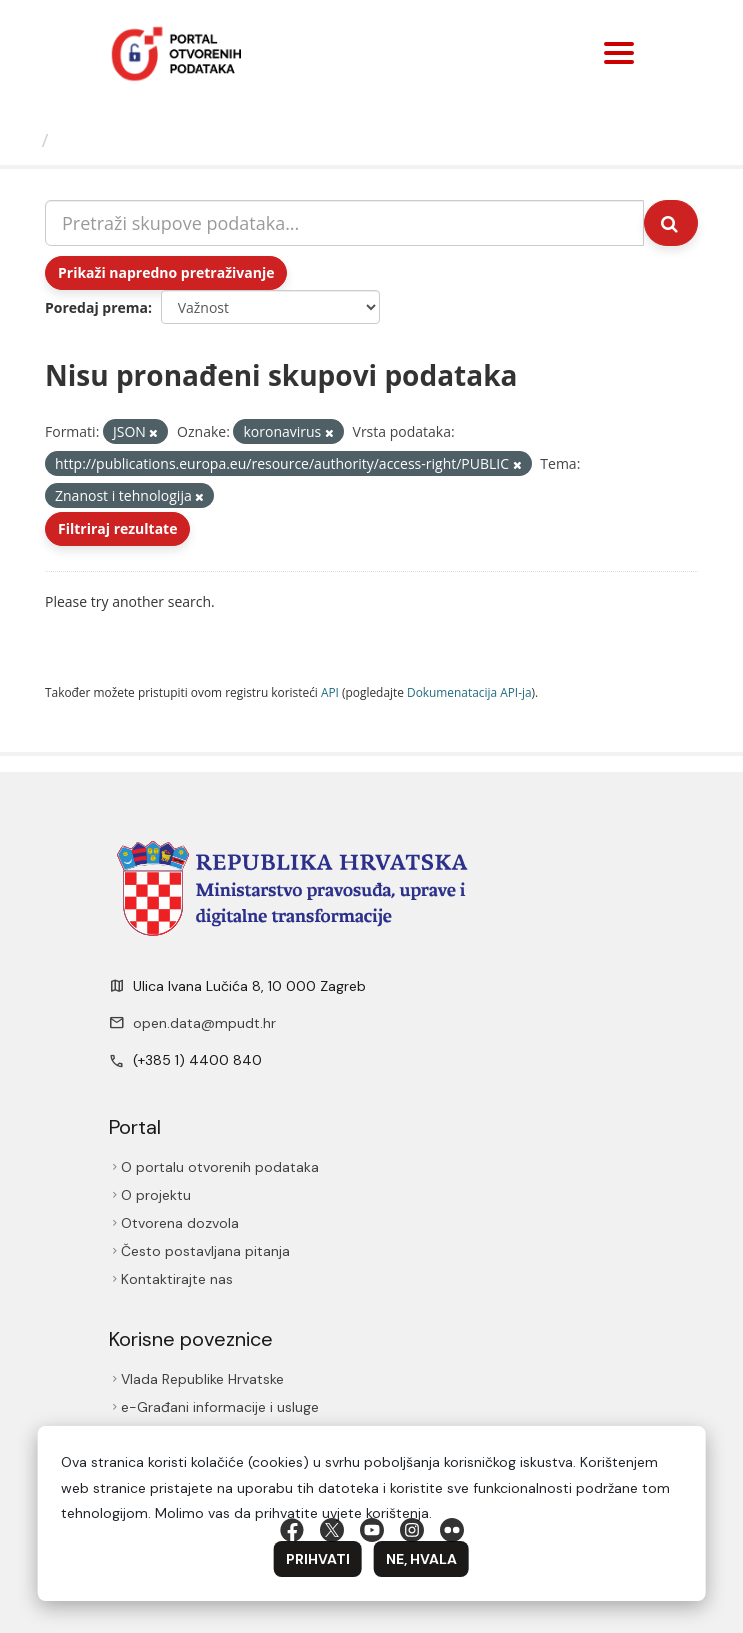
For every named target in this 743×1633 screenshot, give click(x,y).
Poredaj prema (96, 307)
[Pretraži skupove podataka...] (344, 223)
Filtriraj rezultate (117, 528)
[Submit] (671, 223)
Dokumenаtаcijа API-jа (469, 692)
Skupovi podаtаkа (138, 140)
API (330, 692)
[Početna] (23, 140)
